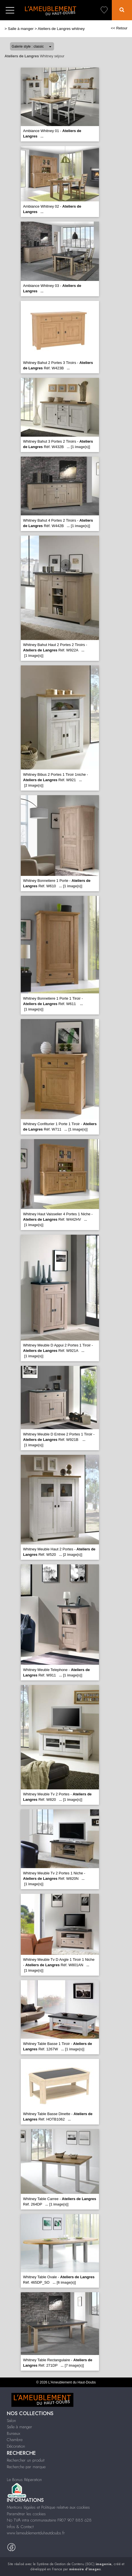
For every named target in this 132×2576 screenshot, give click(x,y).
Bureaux (13, 2433)
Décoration (16, 2446)
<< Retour (119, 28)
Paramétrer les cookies (26, 2514)
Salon (11, 2420)
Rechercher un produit (25, 2460)
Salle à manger (21, 29)
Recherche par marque (26, 2467)
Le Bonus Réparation (24, 2479)
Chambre (14, 2440)
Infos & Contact (20, 2527)
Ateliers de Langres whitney (61, 29)
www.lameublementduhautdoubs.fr (36, 2533)
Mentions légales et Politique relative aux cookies (48, 2507)
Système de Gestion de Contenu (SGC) (74, 2564)
